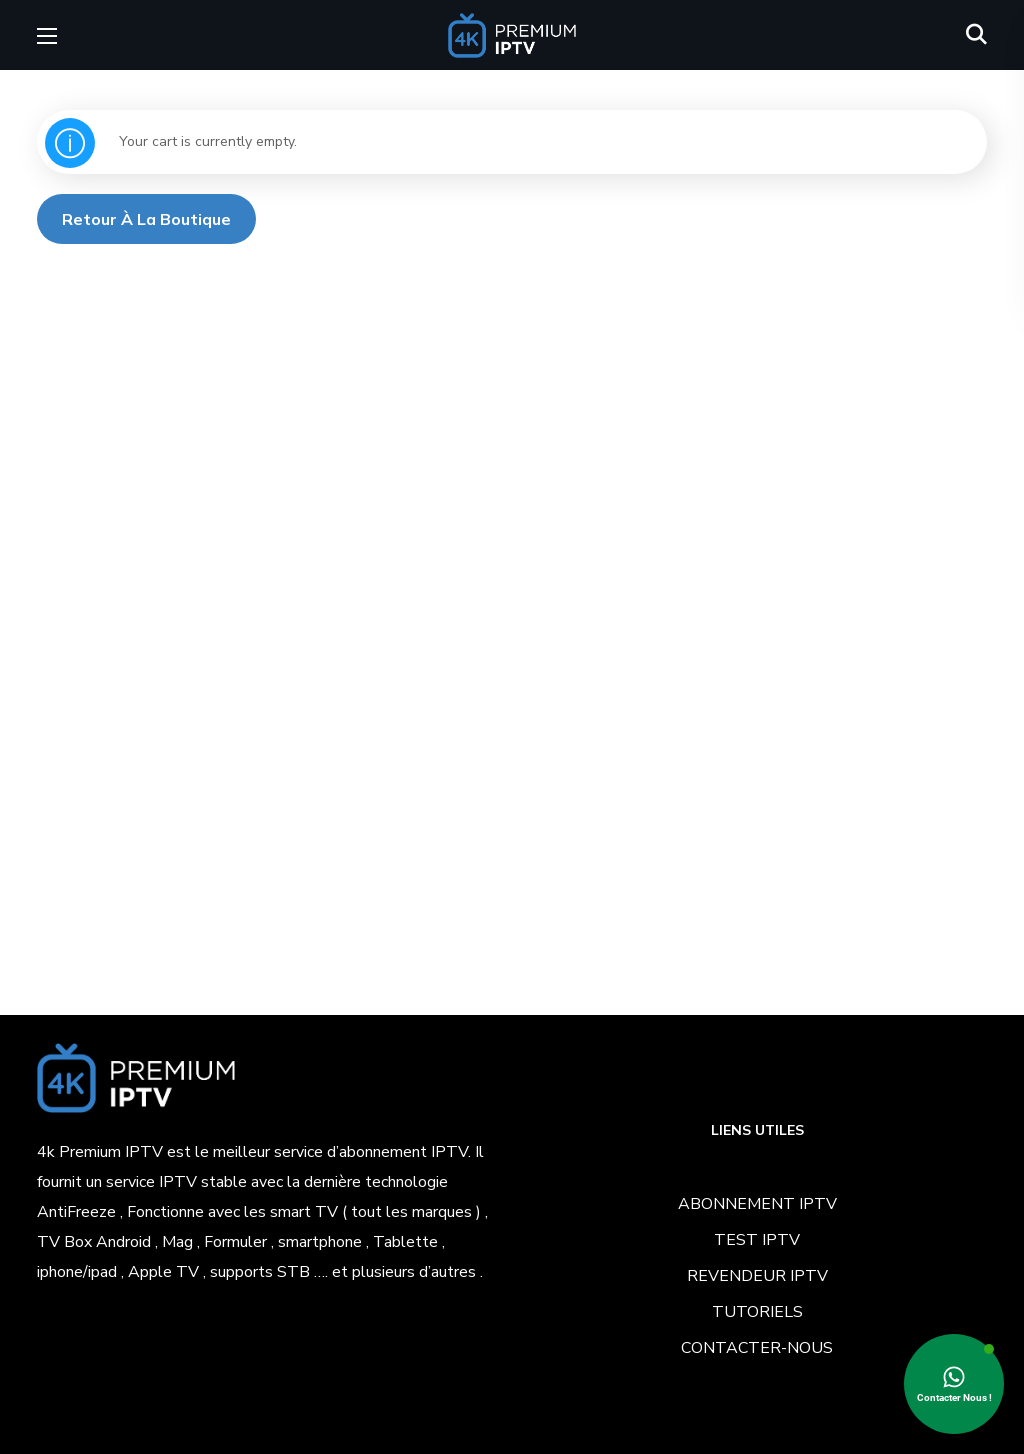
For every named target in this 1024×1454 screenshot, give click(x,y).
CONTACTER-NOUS (757, 1348)
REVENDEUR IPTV (757, 1276)
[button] (976, 35)
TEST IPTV (757, 1240)
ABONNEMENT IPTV (757, 1204)
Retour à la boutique (146, 219)
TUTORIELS (757, 1312)
